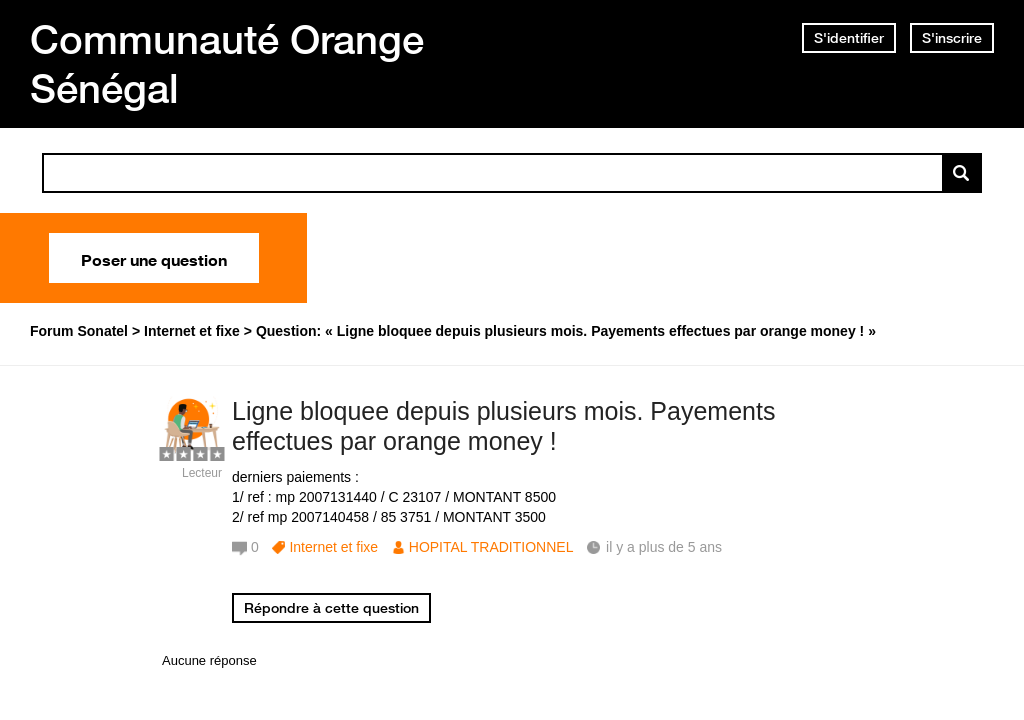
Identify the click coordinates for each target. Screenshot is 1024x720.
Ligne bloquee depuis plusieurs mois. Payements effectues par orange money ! (503, 426)
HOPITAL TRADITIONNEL (491, 547)
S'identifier (849, 38)
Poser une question (154, 258)
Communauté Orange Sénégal (227, 63)
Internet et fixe (333, 547)
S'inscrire (952, 38)
